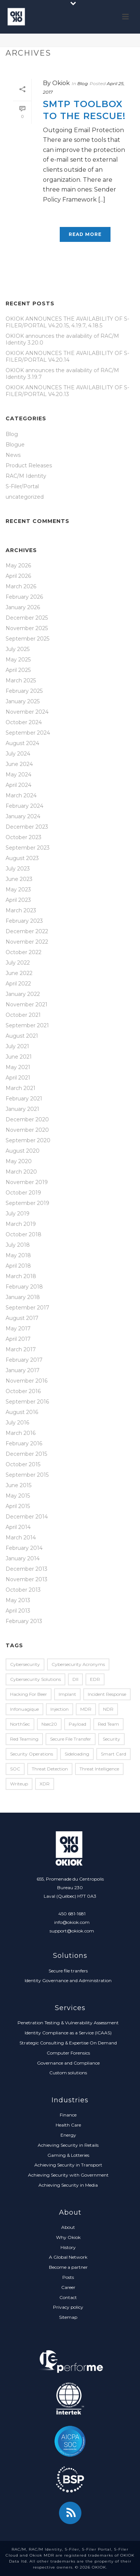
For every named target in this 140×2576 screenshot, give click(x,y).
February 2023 (24, 921)
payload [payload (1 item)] (77, 1724)
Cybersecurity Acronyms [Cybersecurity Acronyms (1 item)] (78, 1664)
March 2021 (20, 1088)
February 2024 (24, 806)
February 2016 (24, 1443)
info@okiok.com (72, 1922)
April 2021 (18, 1077)
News (13, 455)
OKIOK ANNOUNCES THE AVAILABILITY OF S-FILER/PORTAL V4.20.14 (67, 356)
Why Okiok (68, 2237)
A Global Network (68, 2257)
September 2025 (27, 638)
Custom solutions (68, 2072)
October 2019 (23, 1192)
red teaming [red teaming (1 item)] (24, 1739)
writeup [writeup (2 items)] (19, 1784)
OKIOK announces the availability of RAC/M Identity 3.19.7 (62, 373)
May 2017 (18, 1328)
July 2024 (18, 753)
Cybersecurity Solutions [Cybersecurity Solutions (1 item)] (35, 1679)
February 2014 (24, 1548)
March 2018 (21, 1276)
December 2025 (27, 617)
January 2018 (23, 1297)
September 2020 (28, 1140)
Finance (68, 2115)
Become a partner (68, 2267)
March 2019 (21, 1224)
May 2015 (18, 1495)
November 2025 (27, 628)
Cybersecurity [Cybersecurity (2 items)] (25, 1664)
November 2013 (26, 1579)
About (68, 2227)
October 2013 (23, 1589)
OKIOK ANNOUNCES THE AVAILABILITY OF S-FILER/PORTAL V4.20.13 (67, 391)
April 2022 (18, 983)
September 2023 (28, 847)
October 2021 (23, 1015)
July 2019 (17, 1213)
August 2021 (22, 1035)
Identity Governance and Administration (68, 1980)
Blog (82, 83)
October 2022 (23, 952)
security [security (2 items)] (111, 1739)
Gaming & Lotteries (68, 2155)
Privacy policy (68, 2307)
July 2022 (18, 962)
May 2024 (18, 774)
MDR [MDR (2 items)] (85, 1709)
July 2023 (18, 868)
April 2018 (18, 1265)
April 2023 (18, 900)
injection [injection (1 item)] (59, 1709)
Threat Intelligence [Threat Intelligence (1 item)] (99, 1769)
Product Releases (29, 465)
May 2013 (18, 1600)
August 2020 (23, 1150)
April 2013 (18, 1610)
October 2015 (23, 1464)
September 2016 (27, 1401)
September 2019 (27, 1203)
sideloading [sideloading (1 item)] (77, 1754)
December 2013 (26, 1569)
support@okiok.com (72, 1931)
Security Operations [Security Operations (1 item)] (31, 1754)
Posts (68, 2277)
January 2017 (23, 1370)
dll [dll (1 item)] (75, 1679)
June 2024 (19, 764)
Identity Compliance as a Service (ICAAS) (68, 2032)
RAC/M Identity (26, 476)
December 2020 (27, 1119)
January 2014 (23, 1558)
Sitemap (68, 2317)
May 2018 (18, 1255)
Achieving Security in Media (68, 2185)
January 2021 (22, 1109)
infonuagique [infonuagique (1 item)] (24, 1709)
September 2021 (27, 1025)
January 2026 (23, 607)
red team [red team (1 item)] (108, 1724)
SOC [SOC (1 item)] (15, 1769)
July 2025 (17, 649)
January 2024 (23, 816)
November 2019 (27, 1182)
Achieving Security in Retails (68, 2145)
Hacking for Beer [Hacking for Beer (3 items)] (28, 1694)
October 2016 (23, 1391)
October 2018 (23, 1234)
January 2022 (23, 994)
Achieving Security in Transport (68, 2165)
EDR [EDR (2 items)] (95, 1679)
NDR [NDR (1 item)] (108, 1709)
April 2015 (18, 1506)
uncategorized (25, 496)
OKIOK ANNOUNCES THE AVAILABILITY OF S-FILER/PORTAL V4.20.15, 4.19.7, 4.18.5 (67, 322)
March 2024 (21, 795)
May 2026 (18, 565)
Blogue (15, 444)
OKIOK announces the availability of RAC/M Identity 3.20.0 (62, 339)
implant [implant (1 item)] (67, 1694)
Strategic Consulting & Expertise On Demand (68, 2043)
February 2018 (24, 1286)
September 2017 (27, 1307)
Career (68, 2287)
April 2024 (18, 785)
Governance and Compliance (68, 2063)
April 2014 (18, 1527)
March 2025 (21, 680)
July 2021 (17, 1046)
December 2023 (27, 826)
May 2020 (19, 1161)
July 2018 (18, 1245)
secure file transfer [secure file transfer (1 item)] (70, 1739)
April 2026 (18, 576)
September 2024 (28, 732)
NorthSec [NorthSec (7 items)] (20, 1724)
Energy (68, 2135)
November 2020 (27, 1130)
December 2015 (26, 1454)
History (68, 2247)
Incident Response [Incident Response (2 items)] (107, 1694)
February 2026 (24, 597)
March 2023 (21, 910)
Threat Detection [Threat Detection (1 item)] (50, 1769)
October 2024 (24, 722)
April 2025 (18, 670)
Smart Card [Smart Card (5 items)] (113, 1754)
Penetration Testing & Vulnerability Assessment (68, 2022)
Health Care (68, 2125)
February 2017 (24, 1359)
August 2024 (22, 743)
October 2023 (23, 837)
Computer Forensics (68, 2053)
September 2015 (27, 1474)
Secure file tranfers (68, 1971)
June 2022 (19, 973)
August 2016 (22, 1412)
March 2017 (21, 1349)
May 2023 (18, 889)
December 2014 (27, 1516)
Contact (68, 2297)
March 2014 (21, 1537)
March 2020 (21, 1171)
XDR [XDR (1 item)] (45, 1784)
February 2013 (24, 1621)
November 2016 (26, 1380)
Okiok (61, 83)
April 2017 (18, 1339)
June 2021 (19, 1056)
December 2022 (27, 931)
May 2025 (18, 659)
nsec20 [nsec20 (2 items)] (49, 1724)
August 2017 (22, 1318)
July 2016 (17, 1422)
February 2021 (24, 1098)
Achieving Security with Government (68, 2175)
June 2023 (19, 879)
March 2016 (20, 1433)
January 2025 (23, 701)
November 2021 (26, 1004)
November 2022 (27, 941)
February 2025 (24, 691)
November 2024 (27, 711)
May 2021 (18, 1067)
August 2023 (22, 858)
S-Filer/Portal (22, 486)
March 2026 (21, 586)
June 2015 (18, 1485)
